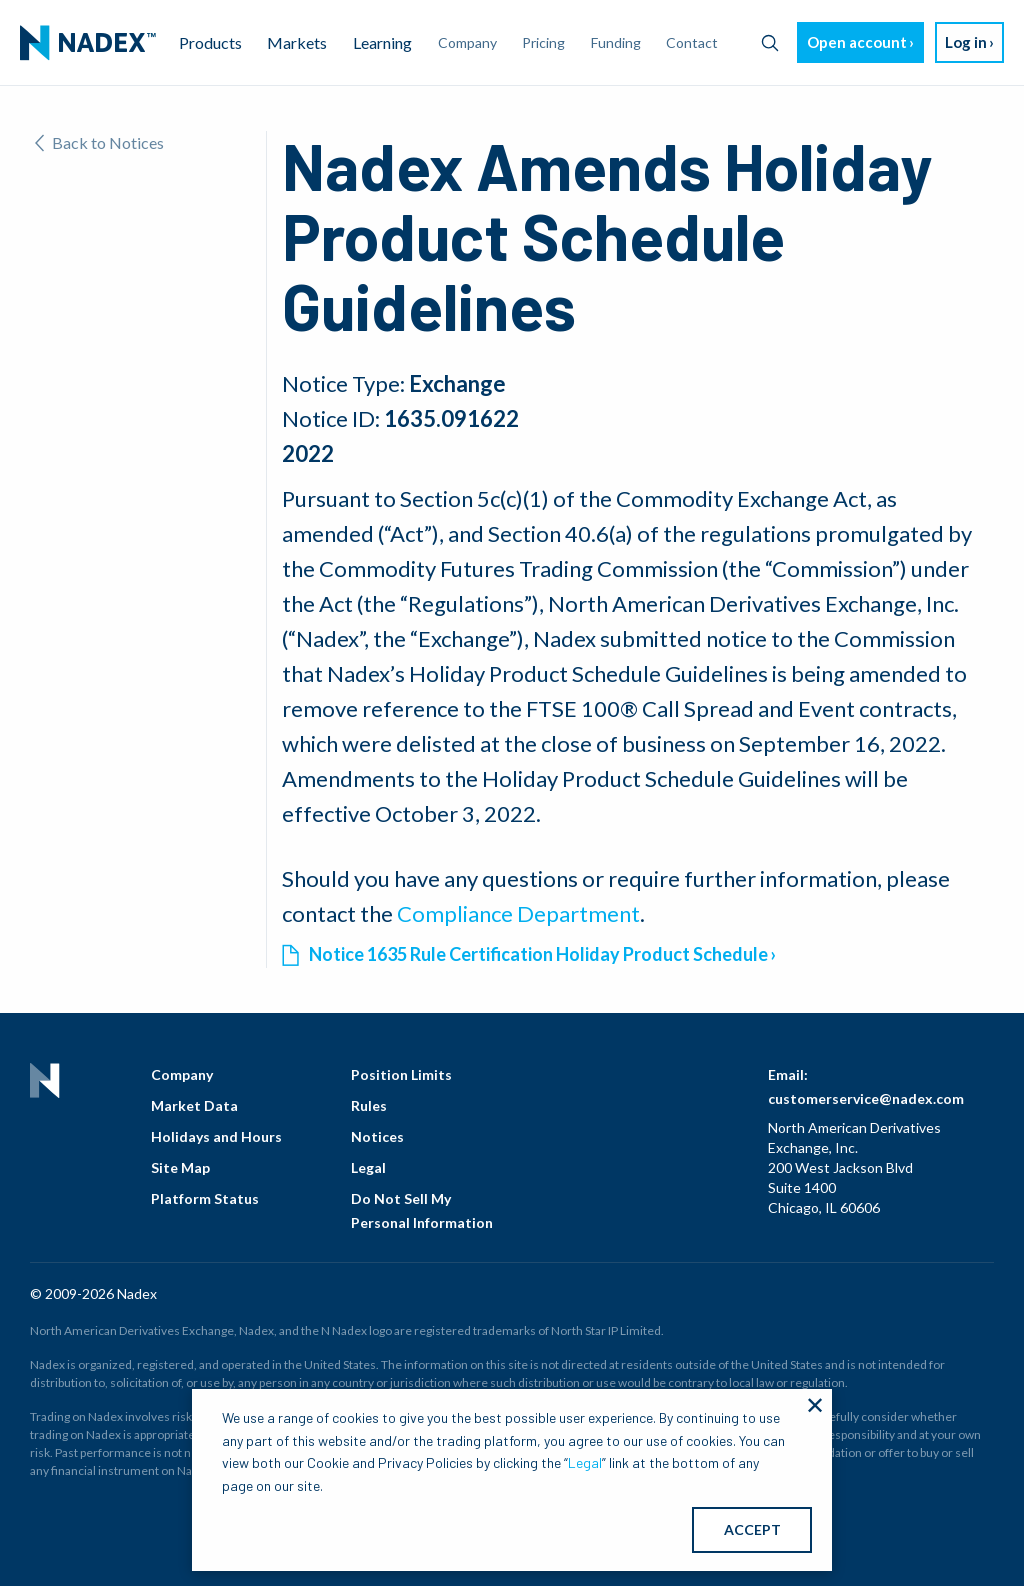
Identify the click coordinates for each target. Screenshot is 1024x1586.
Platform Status (205, 1198)
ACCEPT (752, 1529)
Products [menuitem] (210, 42)
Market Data (194, 1105)
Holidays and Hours (216, 1136)
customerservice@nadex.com (866, 1098)
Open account (857, 42)
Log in (966, 42)
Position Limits (401, 1074)
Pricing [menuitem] (543, 42)
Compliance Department (518, 913)
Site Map (180, 1167)
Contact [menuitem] (692, 42)
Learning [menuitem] (382, 42)
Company (182, 1074)
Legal (368, 1167)
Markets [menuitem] (297, 42)
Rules (369, 1105)
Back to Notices (99, 142)
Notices (377, 1136)
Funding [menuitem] (616, 42)
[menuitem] (88, 43)
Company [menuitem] (467, 42)
